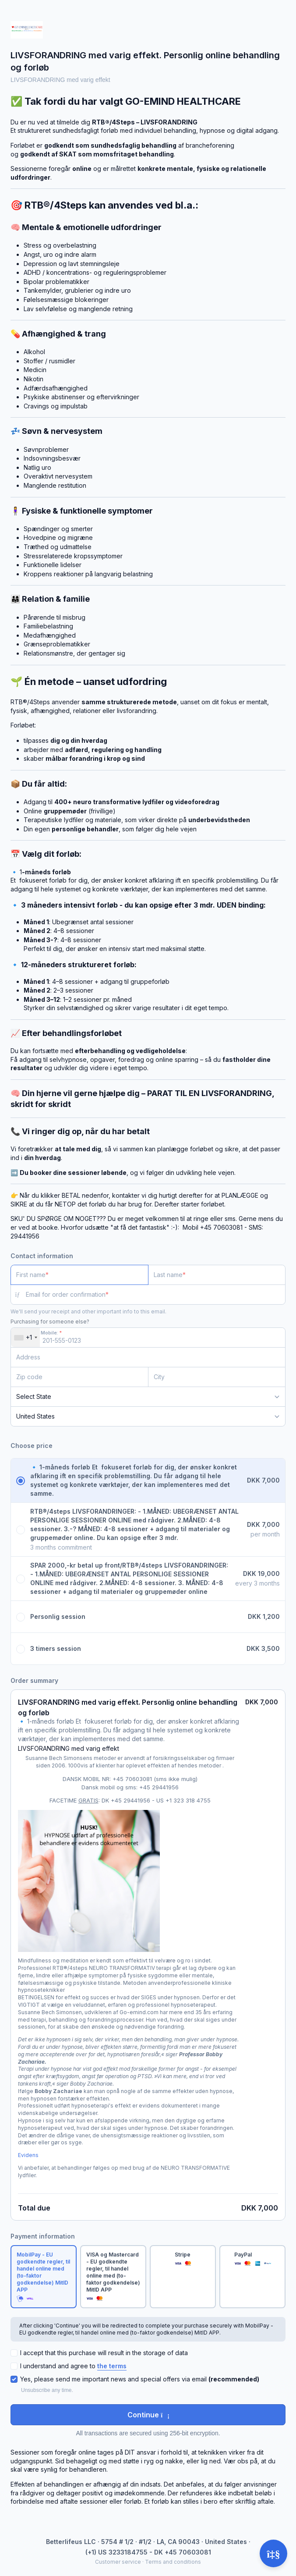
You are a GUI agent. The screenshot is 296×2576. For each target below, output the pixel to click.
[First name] (79, 1274)
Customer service (118, 2561)
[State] (148, 1396)
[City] (216, 1377)
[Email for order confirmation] (155, 1294)
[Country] (148, 1416)
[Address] (143, 1357)
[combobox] (25, 1337)
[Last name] (216, 1274)
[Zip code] (79, 1377)
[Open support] (273, 2553)
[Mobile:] (148, 1337)
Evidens (28, 2155)
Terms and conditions (173, 2561)
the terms (112, 2366)
